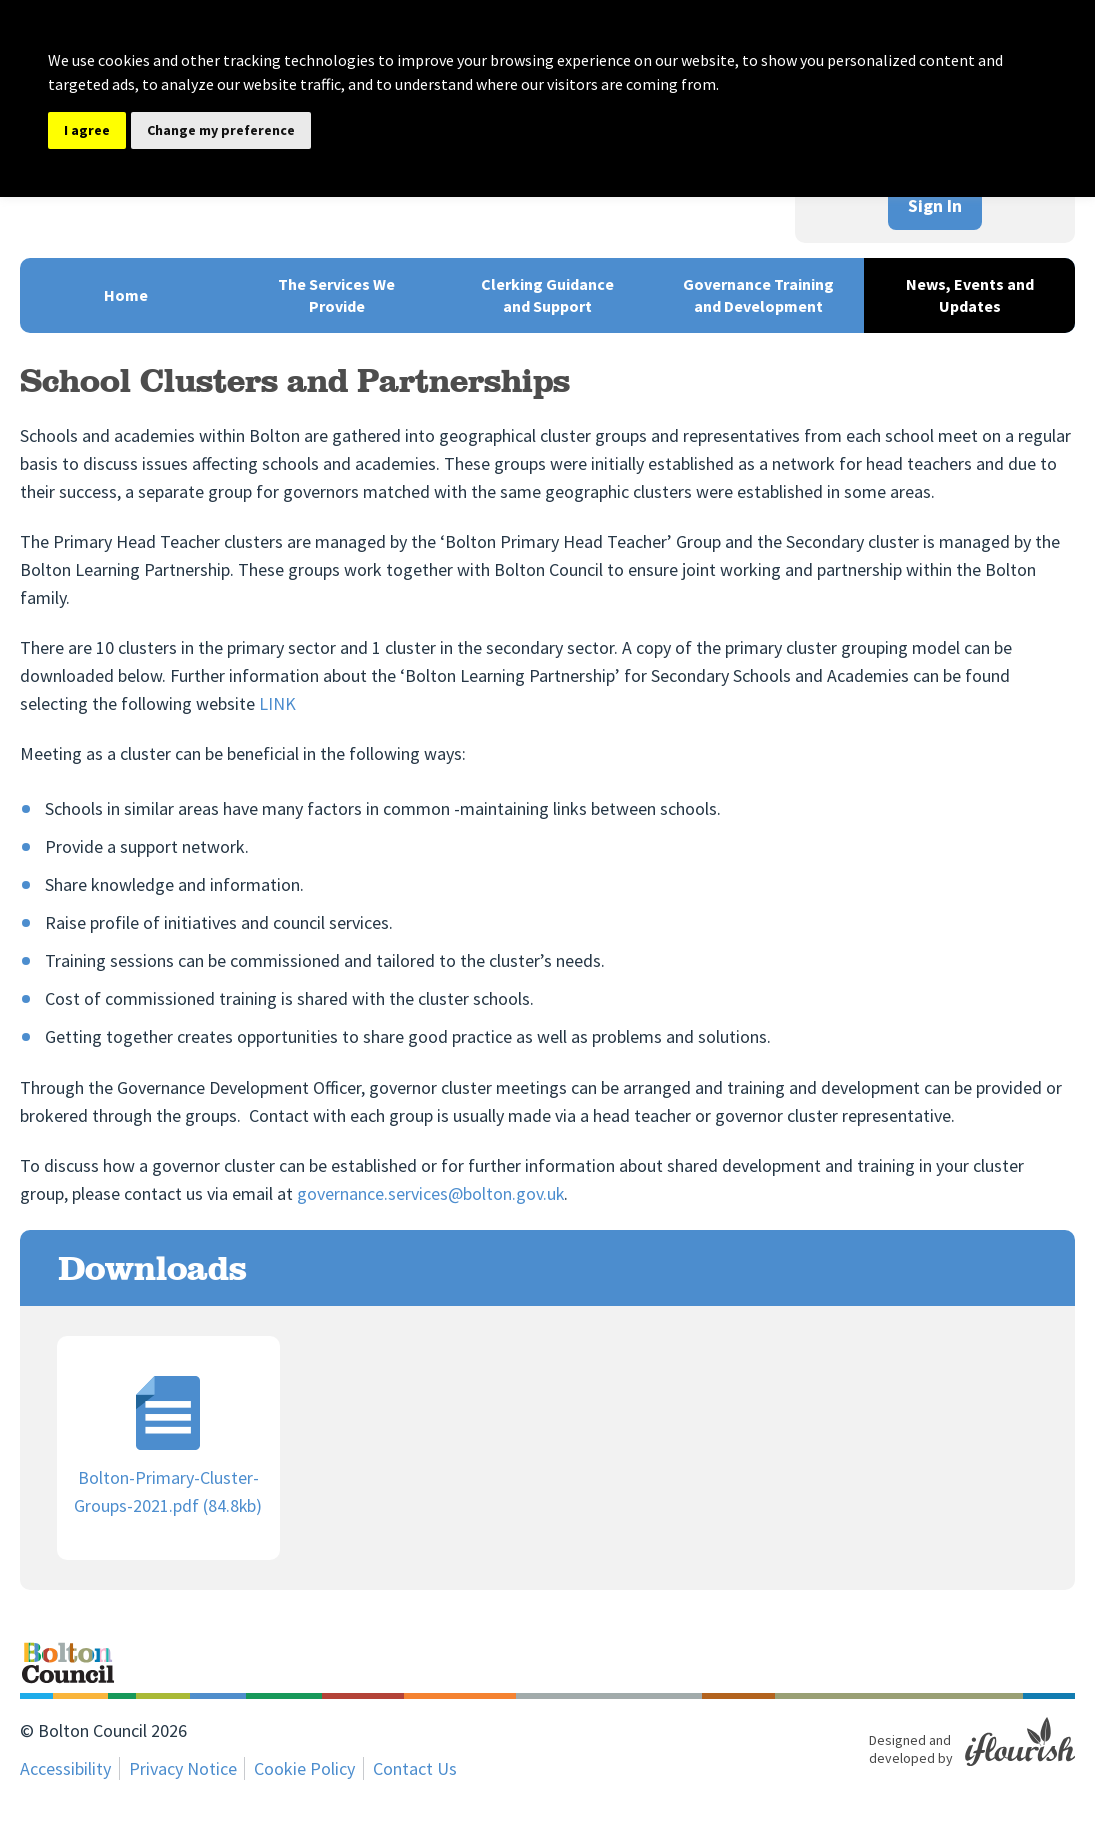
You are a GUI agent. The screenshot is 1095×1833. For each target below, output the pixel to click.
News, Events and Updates (970, 295)
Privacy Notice (183, 1768)
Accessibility (65, 1768)
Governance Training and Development (758, 295)
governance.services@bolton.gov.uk (431, 1193)
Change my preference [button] (221, 130)
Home (126, 295)
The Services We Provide (336, 295)
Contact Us (416, 1768)
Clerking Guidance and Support (547, 295)
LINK (277, 703)
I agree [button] (87, 130)
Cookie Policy (305, 1768)
